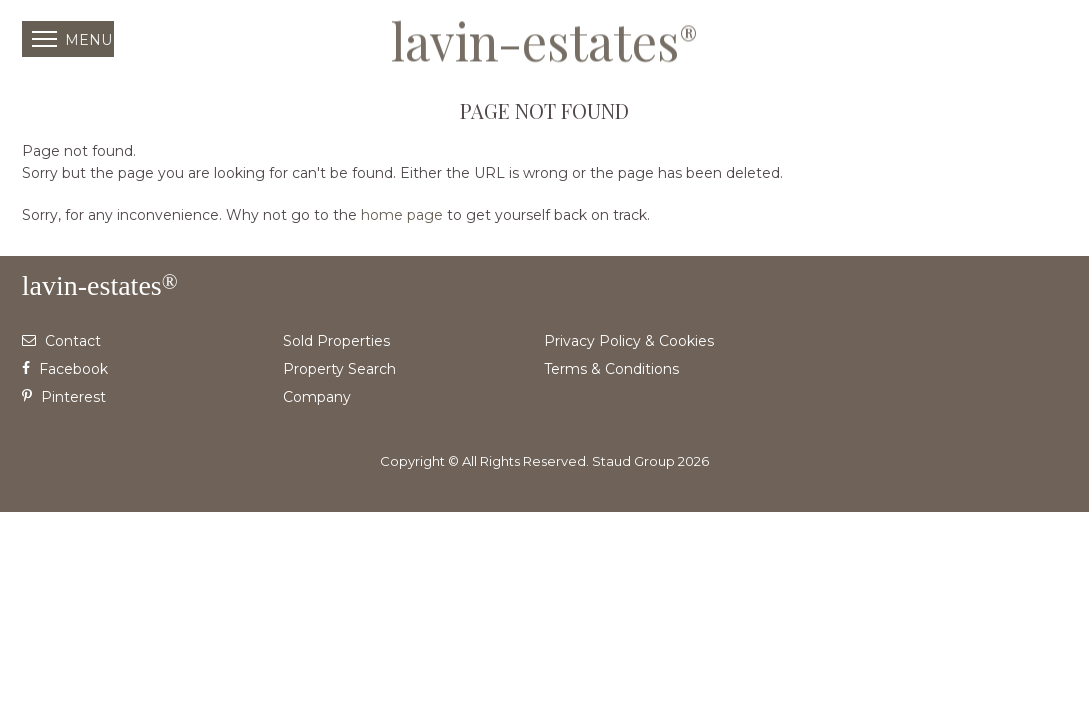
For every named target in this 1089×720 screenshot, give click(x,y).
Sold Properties (336, 341)
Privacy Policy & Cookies (629, 341)
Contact (61, 341)
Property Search (339, 369)
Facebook (65, 369)
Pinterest (64, 397)
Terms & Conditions (611, 369)
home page (402, 215)
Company (317, 397)
